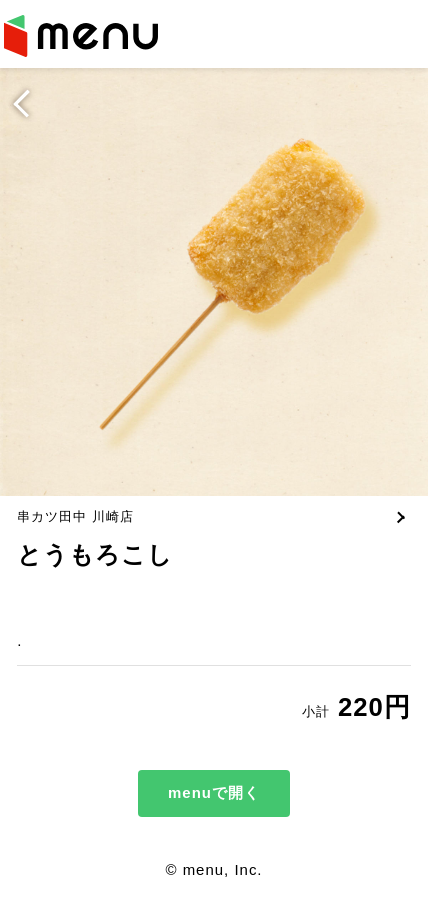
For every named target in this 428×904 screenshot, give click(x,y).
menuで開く (214, 792)
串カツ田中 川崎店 (75, 516)
